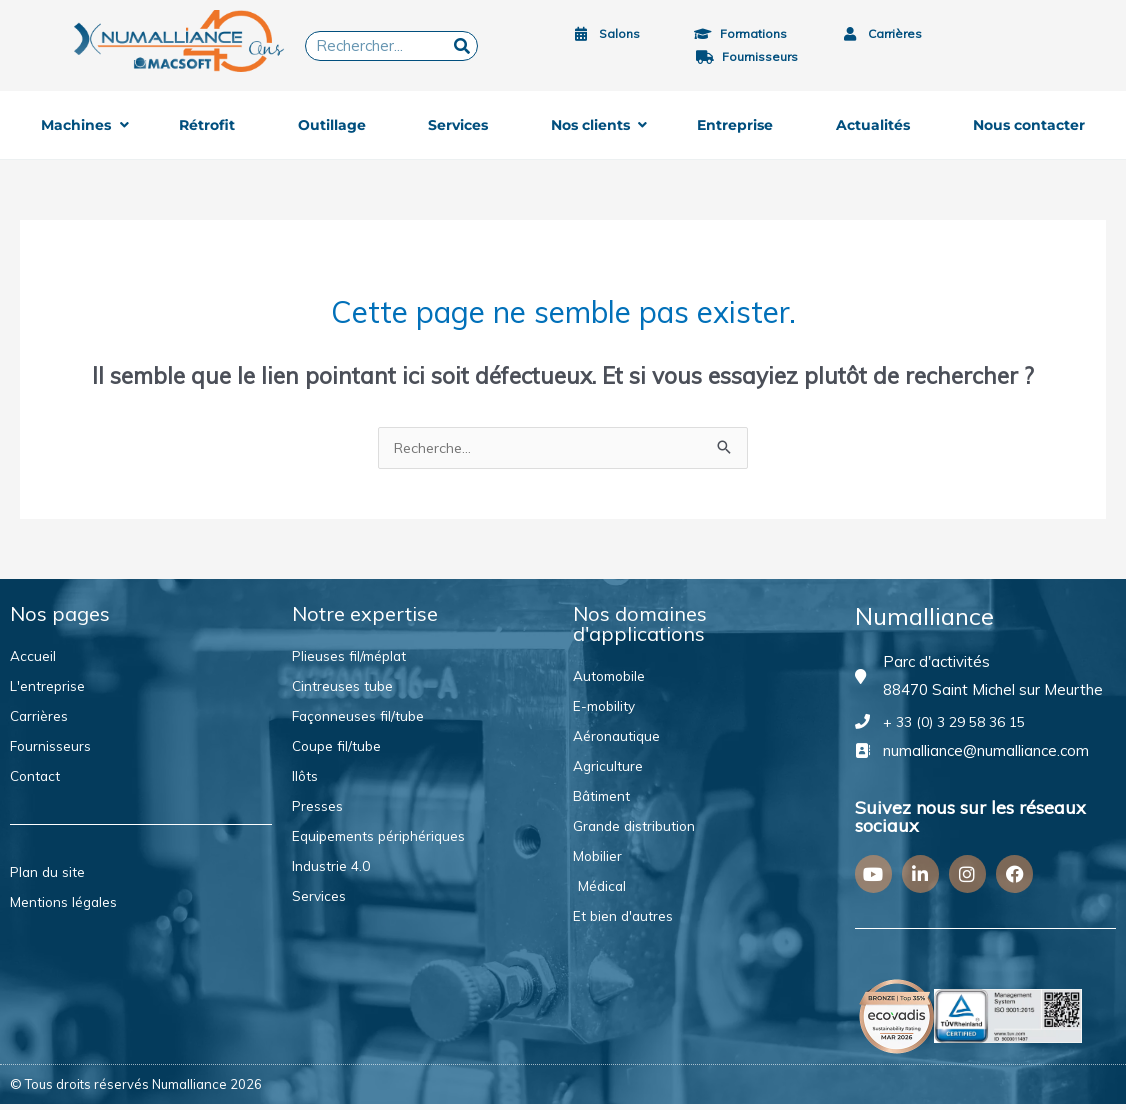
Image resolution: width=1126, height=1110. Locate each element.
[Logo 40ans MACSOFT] (184, 41)
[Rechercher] (462, 46)
